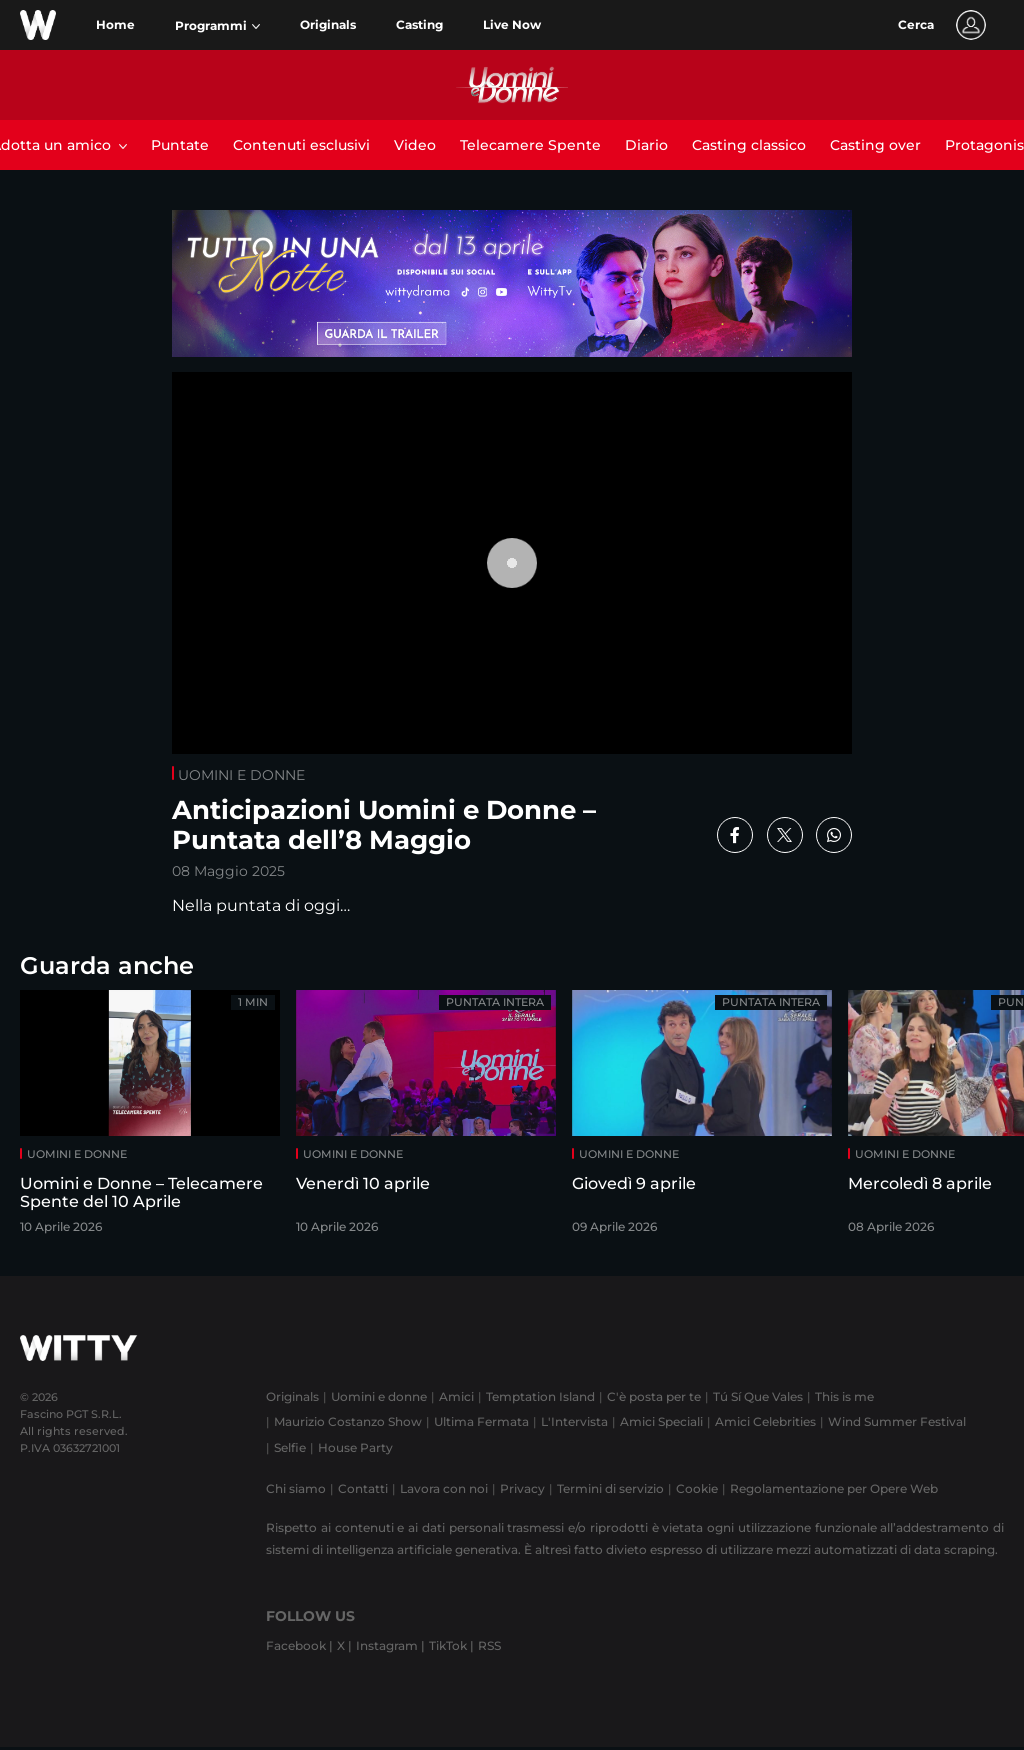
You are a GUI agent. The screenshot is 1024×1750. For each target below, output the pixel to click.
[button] (217, 26)
